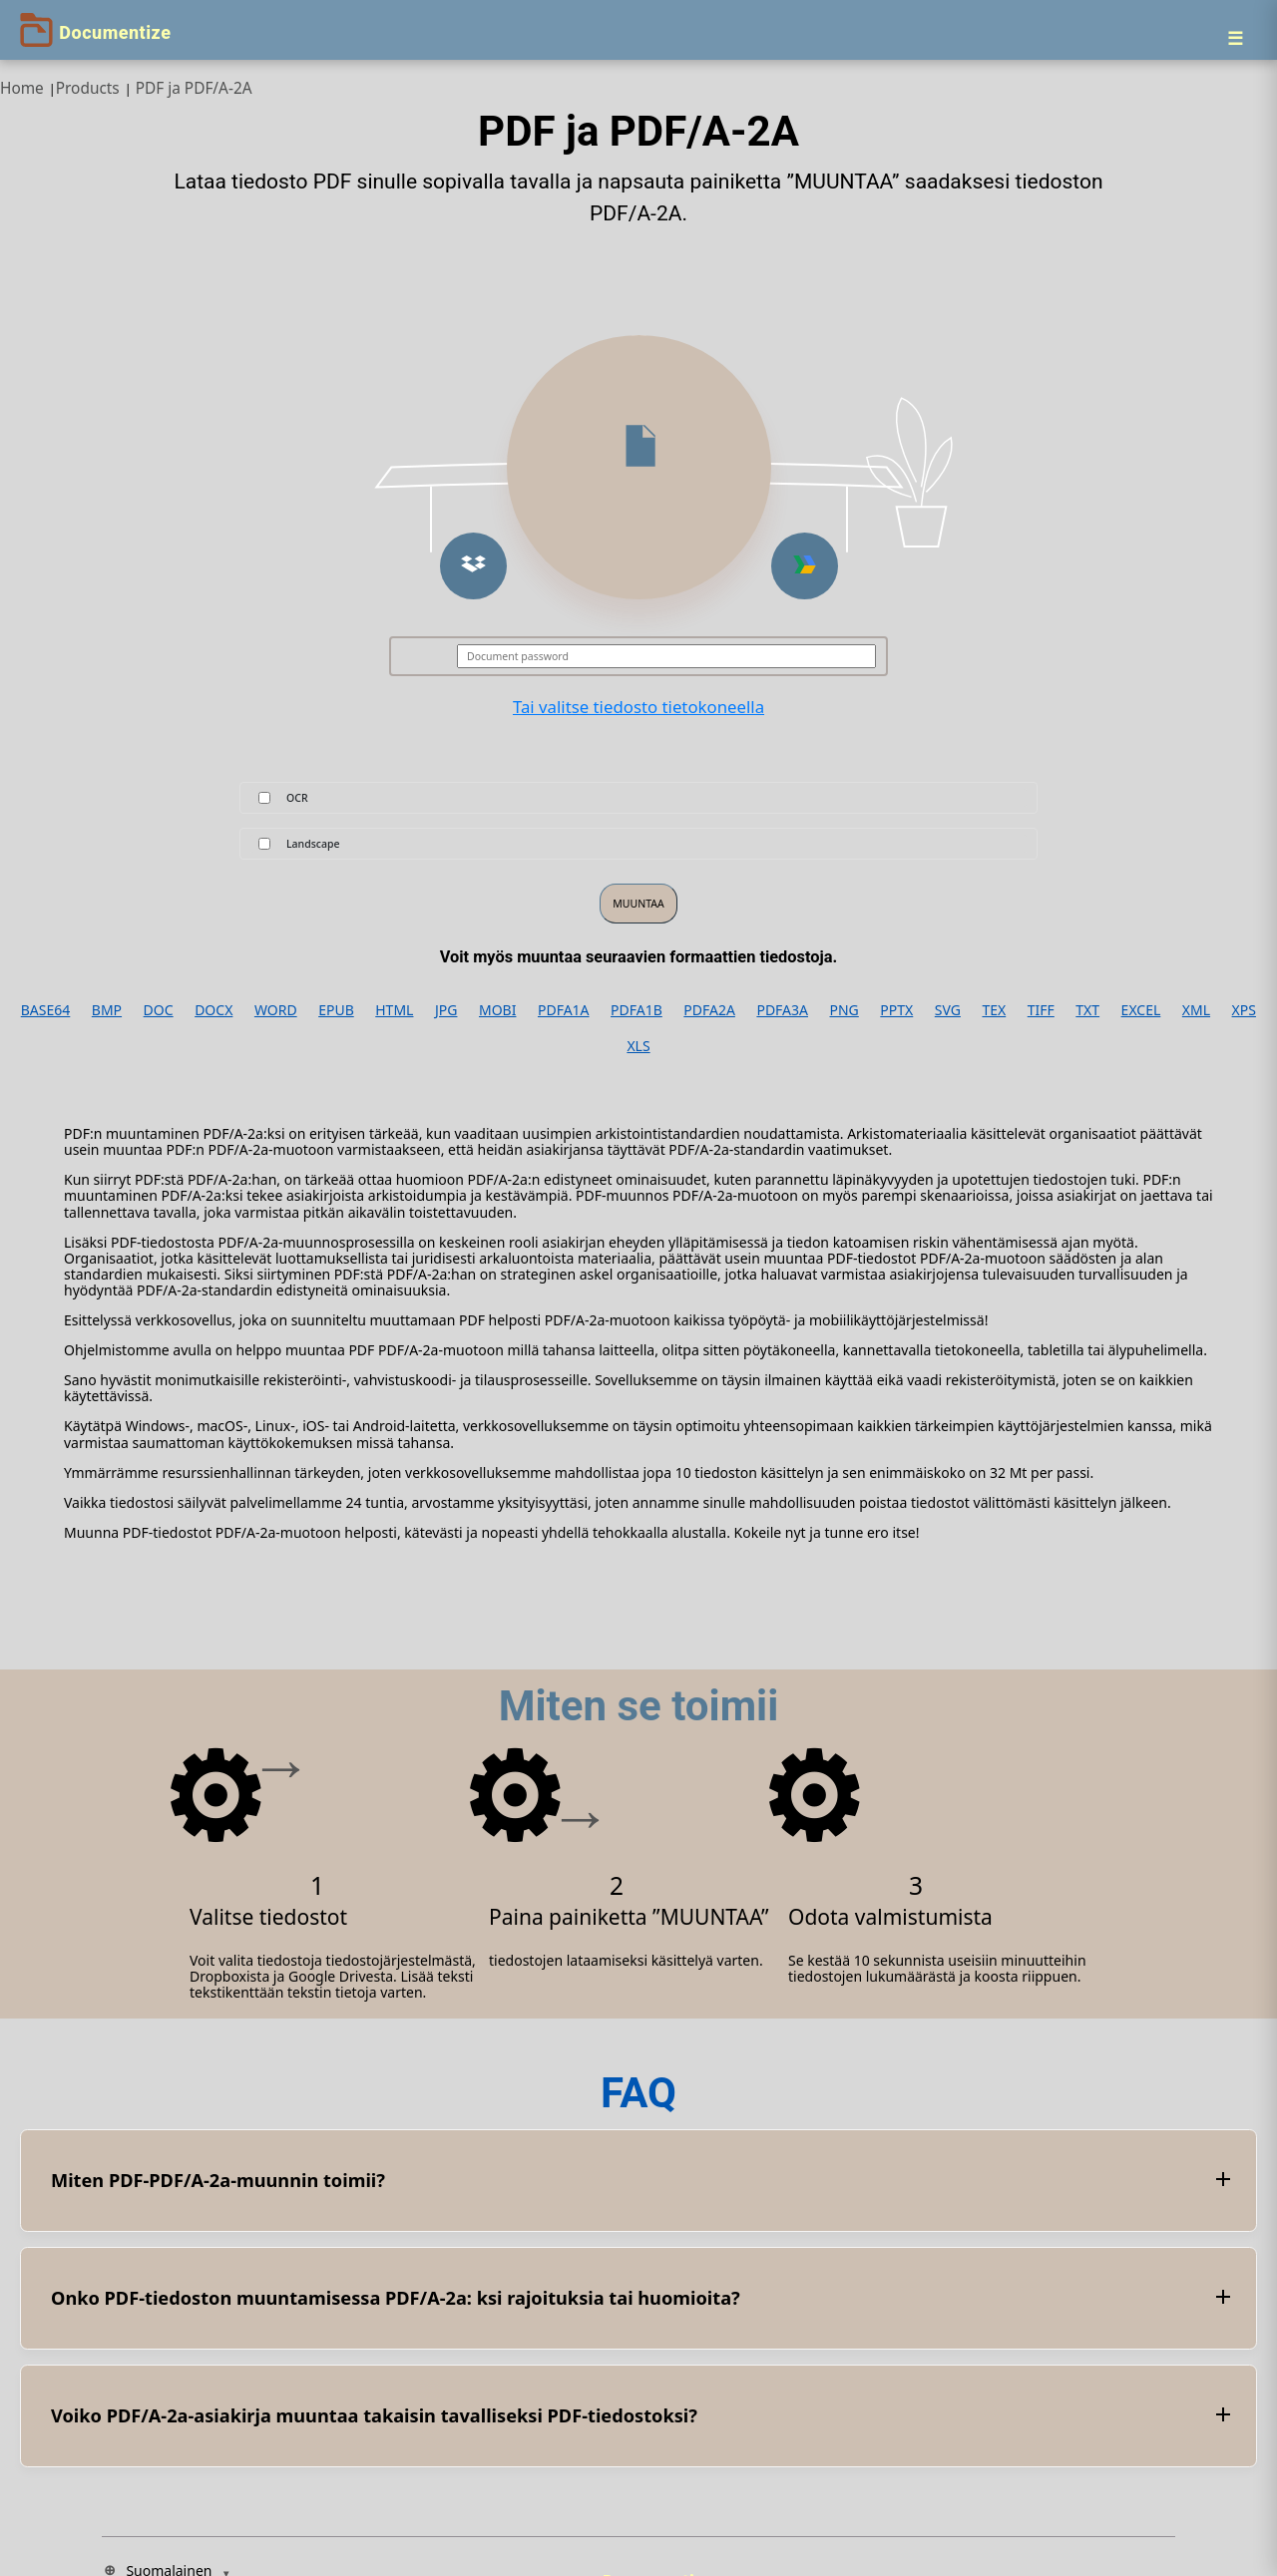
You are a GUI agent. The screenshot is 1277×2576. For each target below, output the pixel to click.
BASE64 (46, 1010)
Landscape (313, 844)
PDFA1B (636, 1010)
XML (1196, 1010)
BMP (107, 1010)
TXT (1087, 1010)
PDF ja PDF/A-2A (194, 88)
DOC (159, 1010)
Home (22, 88)
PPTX (896, 1010)
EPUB (336, 1010)
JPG (446, 1010)
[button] (473, 566)
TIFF (1041, 1010)
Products (88, 88)
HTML (394, 1010)
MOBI (497, 1010)
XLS (638, 1046)
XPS (1244, 1010)
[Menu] (1235, 38)
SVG (948, 1010)
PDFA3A (782, 1010)
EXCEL (1141, 1010)
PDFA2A (709, 1010)
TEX (994, 1010)
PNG (844, 1010)
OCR (297, 798)
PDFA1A (564, 1010)
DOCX (213, 1010)
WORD (275, 1010)
